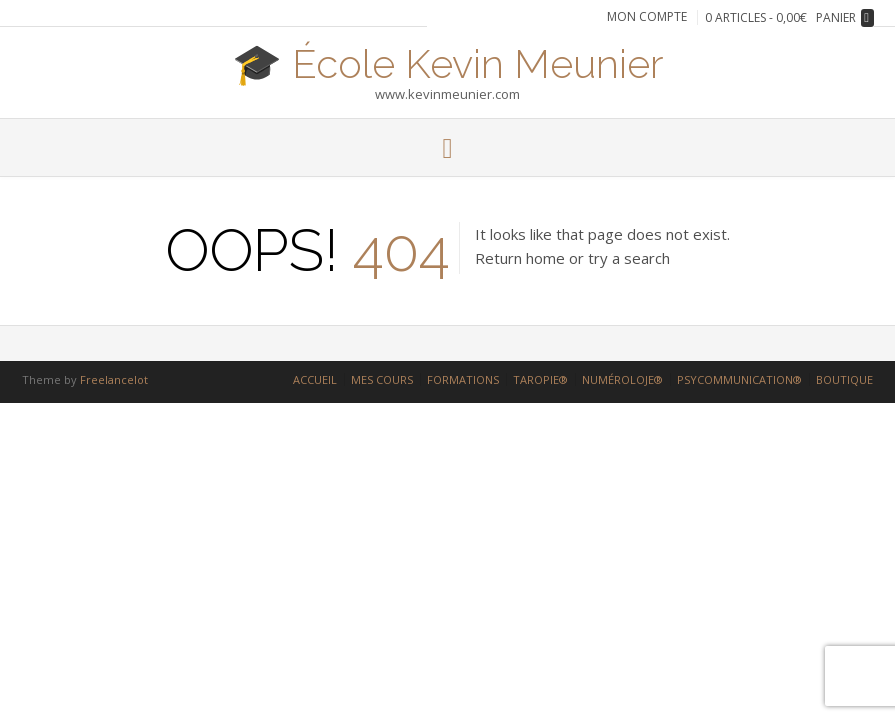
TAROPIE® (540, 379)
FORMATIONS (463, 379)
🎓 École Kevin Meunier (448, 62)
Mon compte (647, 17)
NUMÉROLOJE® (622, 379)
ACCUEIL (315, 379)
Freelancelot (114, 379)
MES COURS (382, 379)
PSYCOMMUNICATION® (739, 379)
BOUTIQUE (844, 379)
